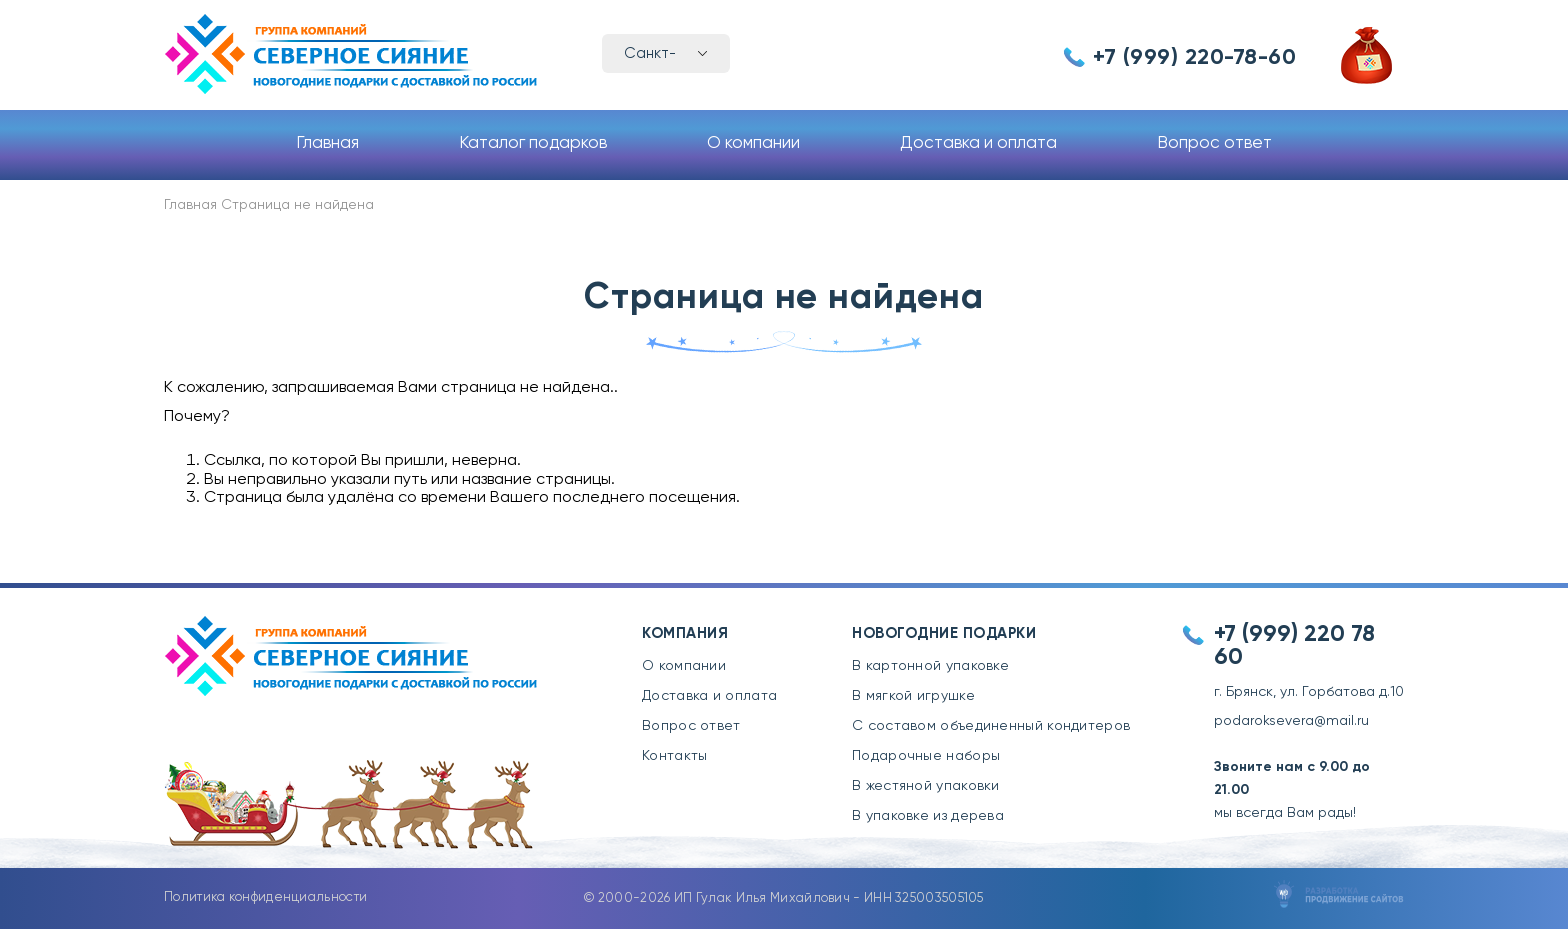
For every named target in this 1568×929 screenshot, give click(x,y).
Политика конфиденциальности (265, 897)
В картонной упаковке (930, 666)
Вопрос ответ (1214, 143)
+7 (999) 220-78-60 (1194, 58)
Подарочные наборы (926, 756)
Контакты (674, 756)
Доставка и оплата (978, 143)
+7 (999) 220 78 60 (1294, 646)
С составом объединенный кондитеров (991, 726)
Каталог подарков (533, 143)
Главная (327, 143)
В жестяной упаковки (926, 786)
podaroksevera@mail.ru (1291, 721)
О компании (753, 143)
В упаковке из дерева (928, 816)
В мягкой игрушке (913, 696)
